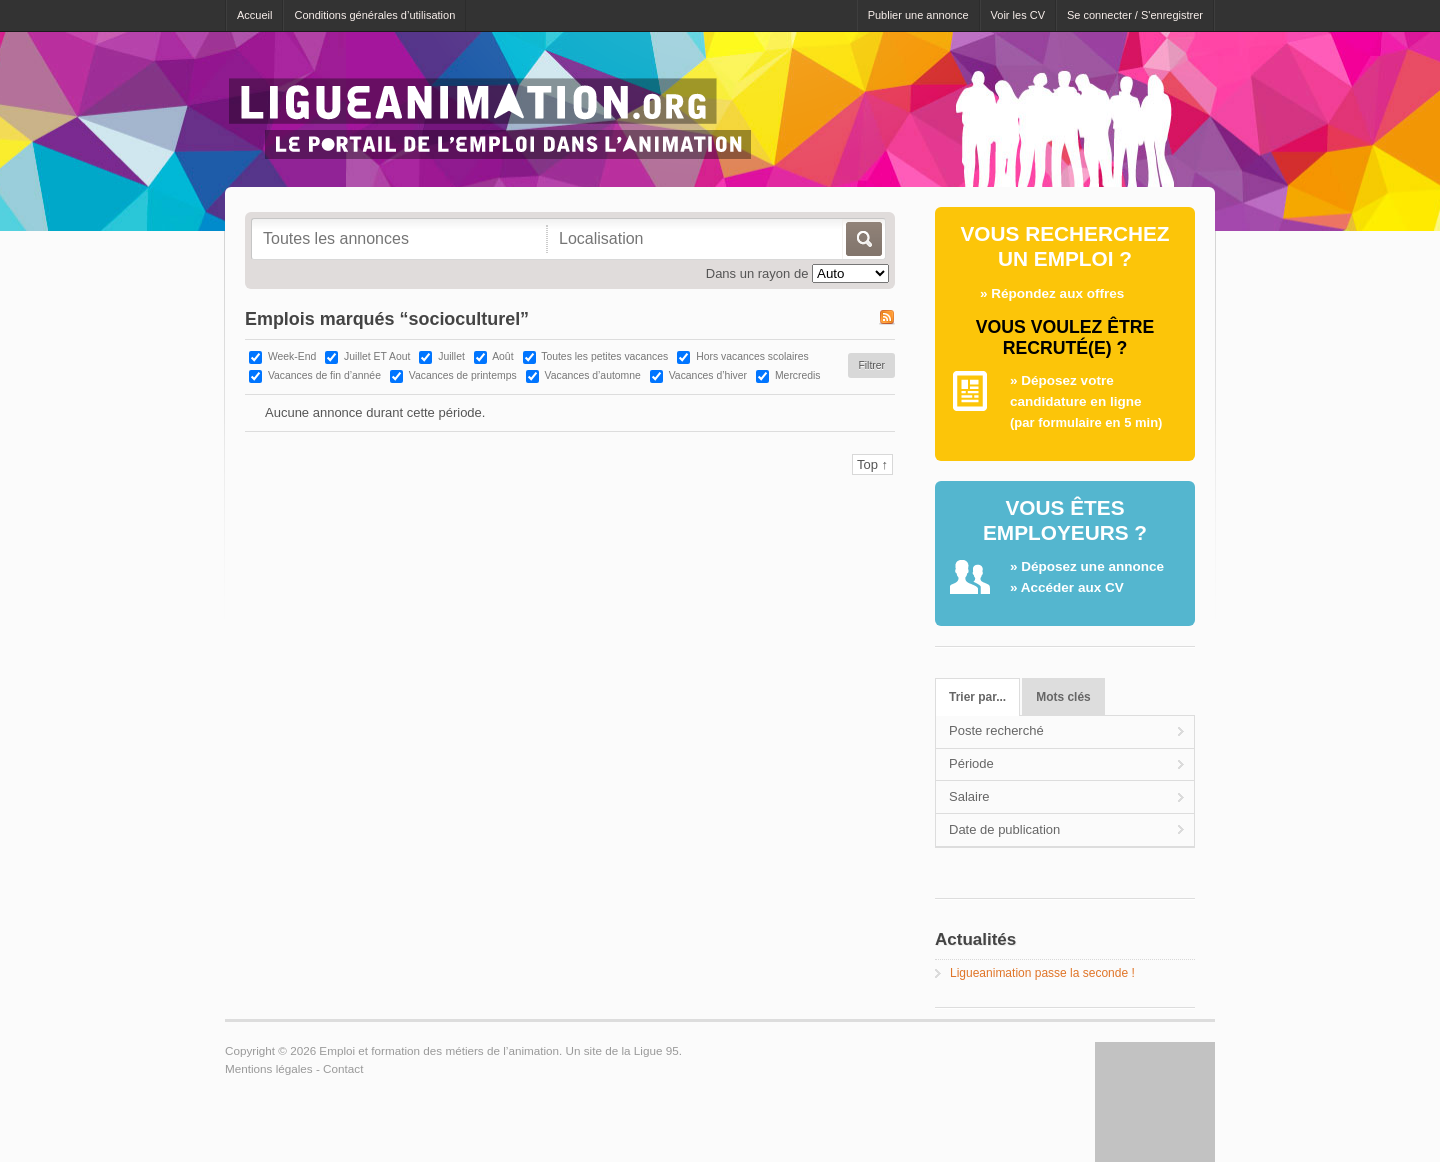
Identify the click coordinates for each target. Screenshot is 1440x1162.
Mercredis (798, 375)
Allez (862, 239)
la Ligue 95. (651, 1050)
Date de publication (1004, 829)
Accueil (254, 15)
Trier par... (977, 697)
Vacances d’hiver (708, 375)
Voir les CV (1018, 15)
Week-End (292, 356)
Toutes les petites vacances (604, 356)
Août (502, 356)
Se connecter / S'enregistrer (1135, 15)
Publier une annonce (918, 15)
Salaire (969, 796)
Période (971, 763)
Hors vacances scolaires (752, 356)
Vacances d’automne (593, 375)
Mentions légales (269, 1068)
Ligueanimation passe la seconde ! (1042, 973)
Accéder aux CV (1072, 587)
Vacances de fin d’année (324, 375)
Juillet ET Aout (377, 356)
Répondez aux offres (1057, 293)
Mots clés (1063, 697)
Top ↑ (872, 464)
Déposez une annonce (1092, 566)
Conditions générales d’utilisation (374, 15)
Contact (343, 1068)
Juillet (451, 356)
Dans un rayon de (757, 273)
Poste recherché (996, 730)
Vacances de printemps (463, 375)
